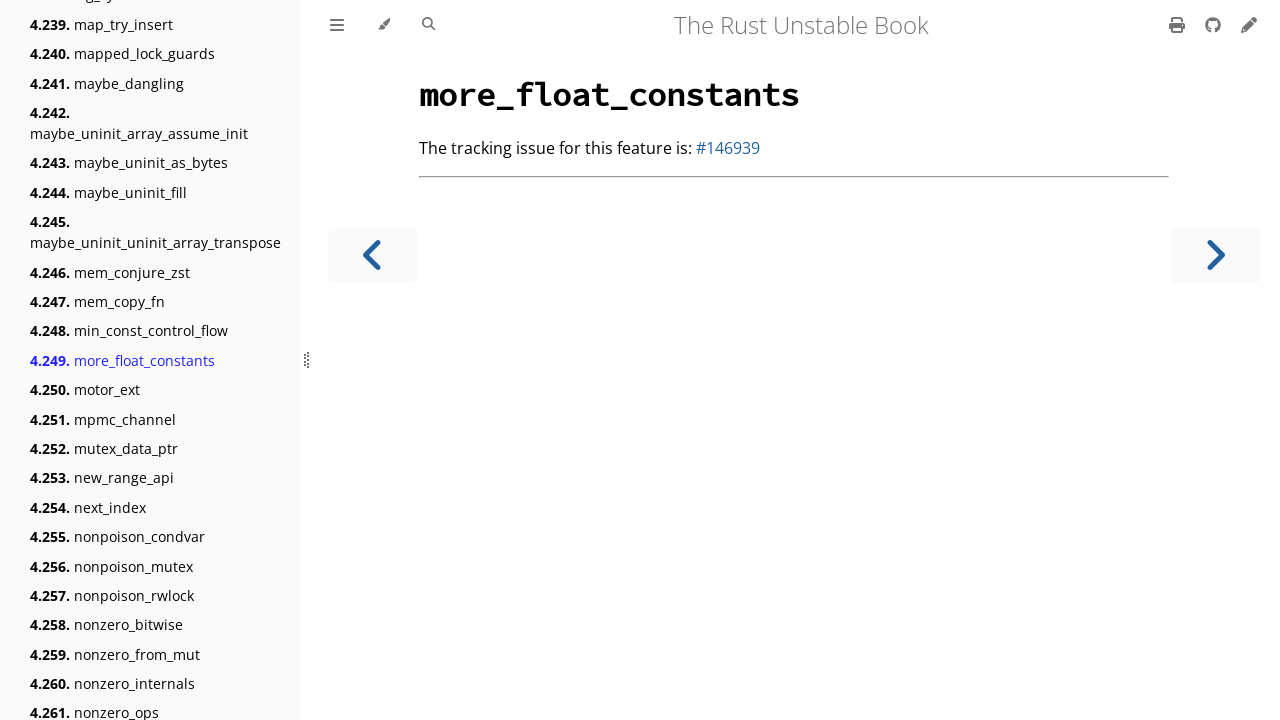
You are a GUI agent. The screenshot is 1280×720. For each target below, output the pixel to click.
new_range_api (102, 477)
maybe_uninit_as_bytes (129, 162)
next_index (88, 507)
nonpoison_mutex (111, 566)
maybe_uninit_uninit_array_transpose (155, 232)
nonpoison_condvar (117, 536)
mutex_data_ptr (104, 448)
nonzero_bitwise (106, 624)
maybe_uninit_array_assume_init (139, 123)
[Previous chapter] (373, 255)
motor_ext (85, 389)
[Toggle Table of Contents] (337, 25)
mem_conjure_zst (110, 272)
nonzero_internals (112, 683)
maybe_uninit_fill (108, 192)
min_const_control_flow (129, 330)
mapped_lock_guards (122, 53)
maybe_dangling (107, 83)
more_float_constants (122, 360)
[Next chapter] (1215, 255)
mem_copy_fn (97, 301)
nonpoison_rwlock (112, 595)
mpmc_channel (103, 419)
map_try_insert (101, 24)
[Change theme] (383, 25)
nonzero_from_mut (115, 654)
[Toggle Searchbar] (428, 25)
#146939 (728, 148)
